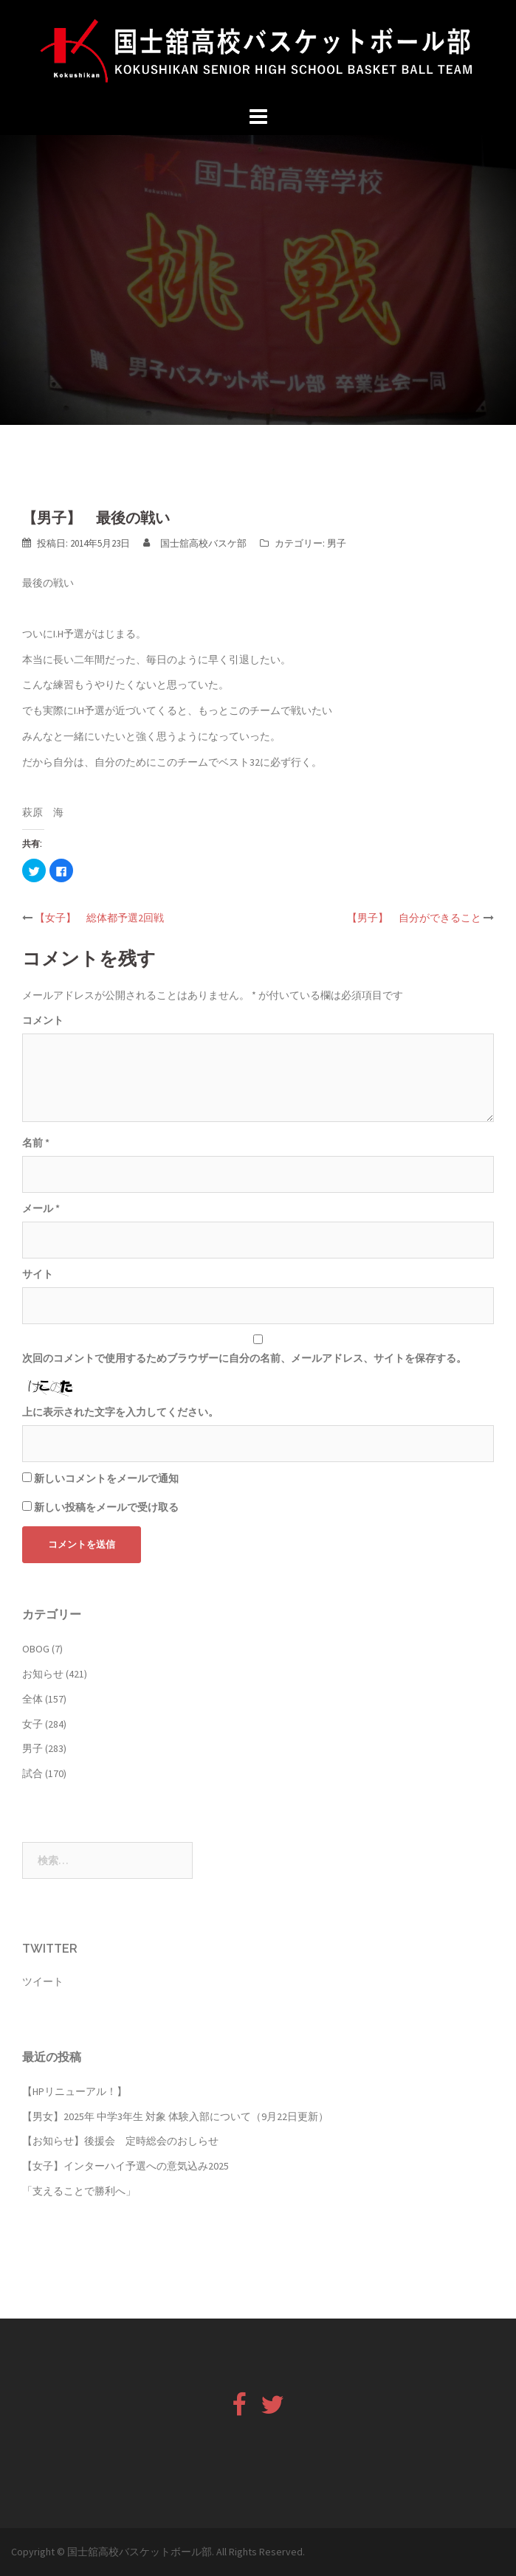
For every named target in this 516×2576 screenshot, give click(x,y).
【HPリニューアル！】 (74, 2091)
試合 (32, 1773)
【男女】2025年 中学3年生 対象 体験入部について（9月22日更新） (175, 2116)
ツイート (42, 1981)
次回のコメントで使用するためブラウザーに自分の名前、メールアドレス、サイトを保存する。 (244, 1358)
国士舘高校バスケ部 (203, 543)
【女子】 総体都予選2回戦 (99, 917)
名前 (35, 1142)
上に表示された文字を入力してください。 (120, 1412)
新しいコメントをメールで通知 (106, 1478)
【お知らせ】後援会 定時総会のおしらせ (120, 2140)
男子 (336, 543)
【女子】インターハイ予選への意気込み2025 (125, 2165)
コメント (42, 1020)
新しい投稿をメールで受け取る (106, 1507)
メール (41, 1208)
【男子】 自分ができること (414, 917)
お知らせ (42, 1673)
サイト (37, 1274)
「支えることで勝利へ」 (79, 2191)
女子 (32, 1724)
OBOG (35, 1648)
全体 (32, 1699)
